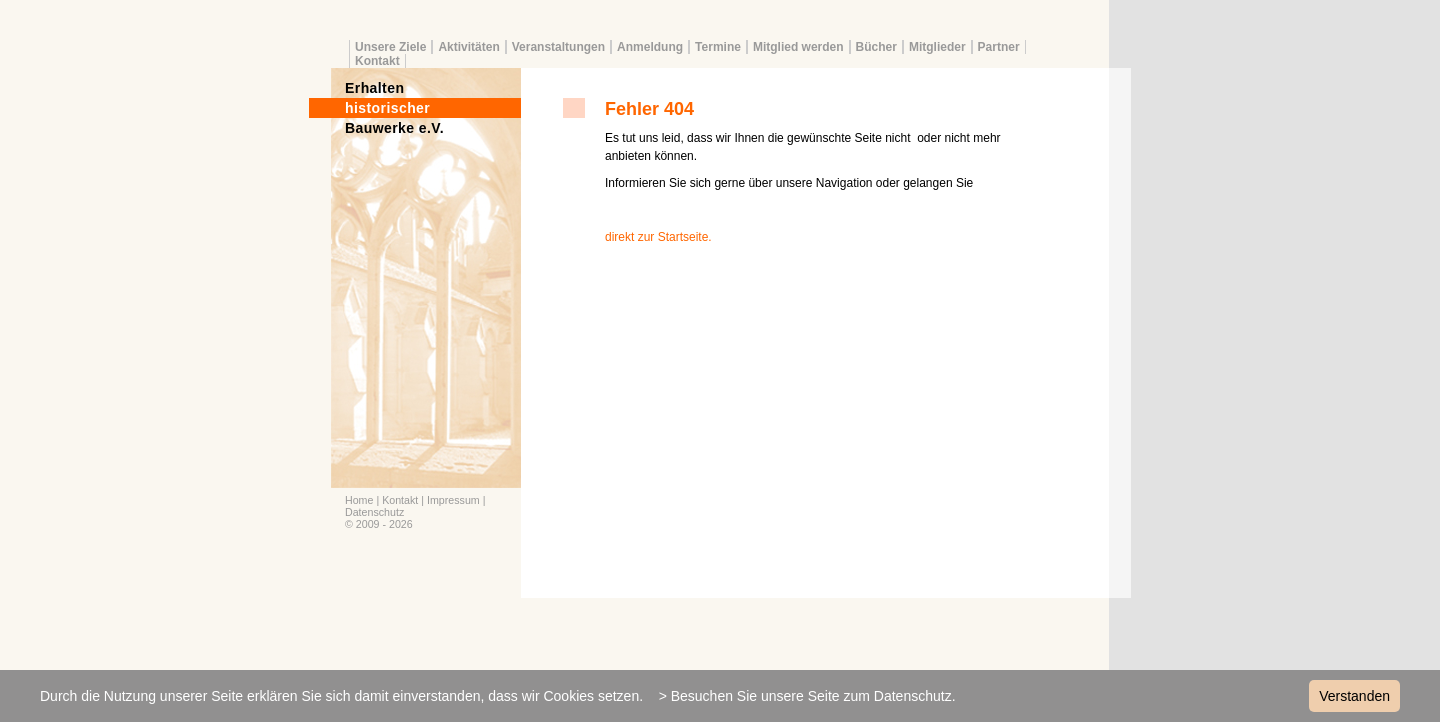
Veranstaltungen (558, 47)
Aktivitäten (468, 47)
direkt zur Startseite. (658, 237)
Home (359, 500)
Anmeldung (650, 47)
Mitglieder (937, 47)
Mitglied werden (798, 47)
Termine (718, 47)
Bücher (876, 47)
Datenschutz (374, 512)
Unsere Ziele (390, 47)
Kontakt (377, 61)
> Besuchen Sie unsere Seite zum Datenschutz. (807, 696)
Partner (999, 47)
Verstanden (1354, 696)
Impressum (453, 500)
